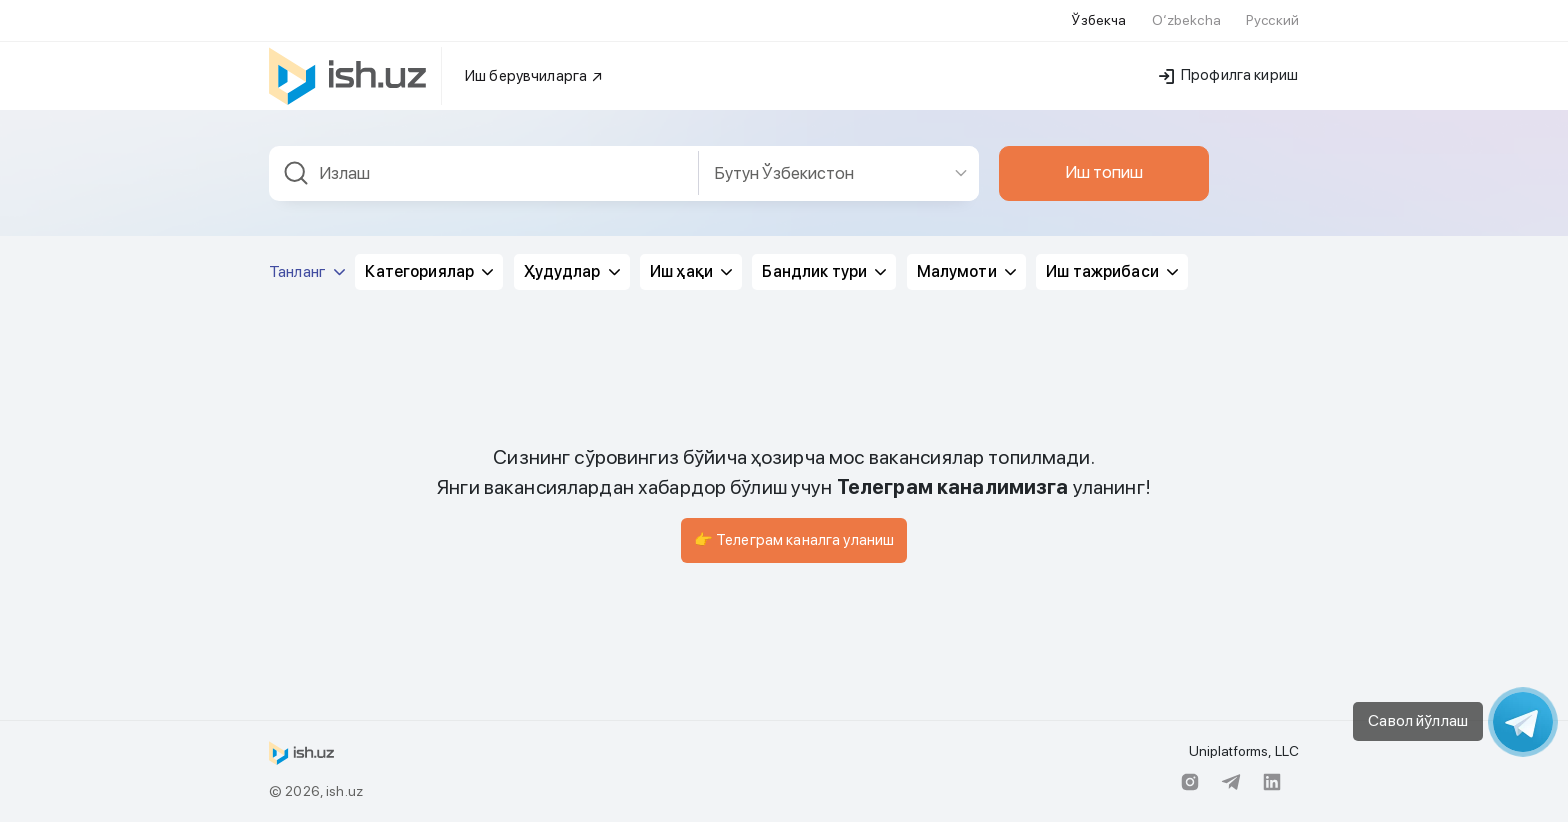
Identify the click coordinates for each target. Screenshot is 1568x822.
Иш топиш (1104, 172)
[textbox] (484, 173)
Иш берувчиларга (534, 76)
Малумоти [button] (966, 271)
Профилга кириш (1228, 75)
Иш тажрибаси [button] (1112, 271)
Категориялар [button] (429, 271)
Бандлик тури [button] (824, 271)
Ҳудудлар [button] (572, 271)
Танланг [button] (307, 271)
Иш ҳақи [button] (691, 271)
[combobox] (484, 173)
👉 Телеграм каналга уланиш (794, 540)
